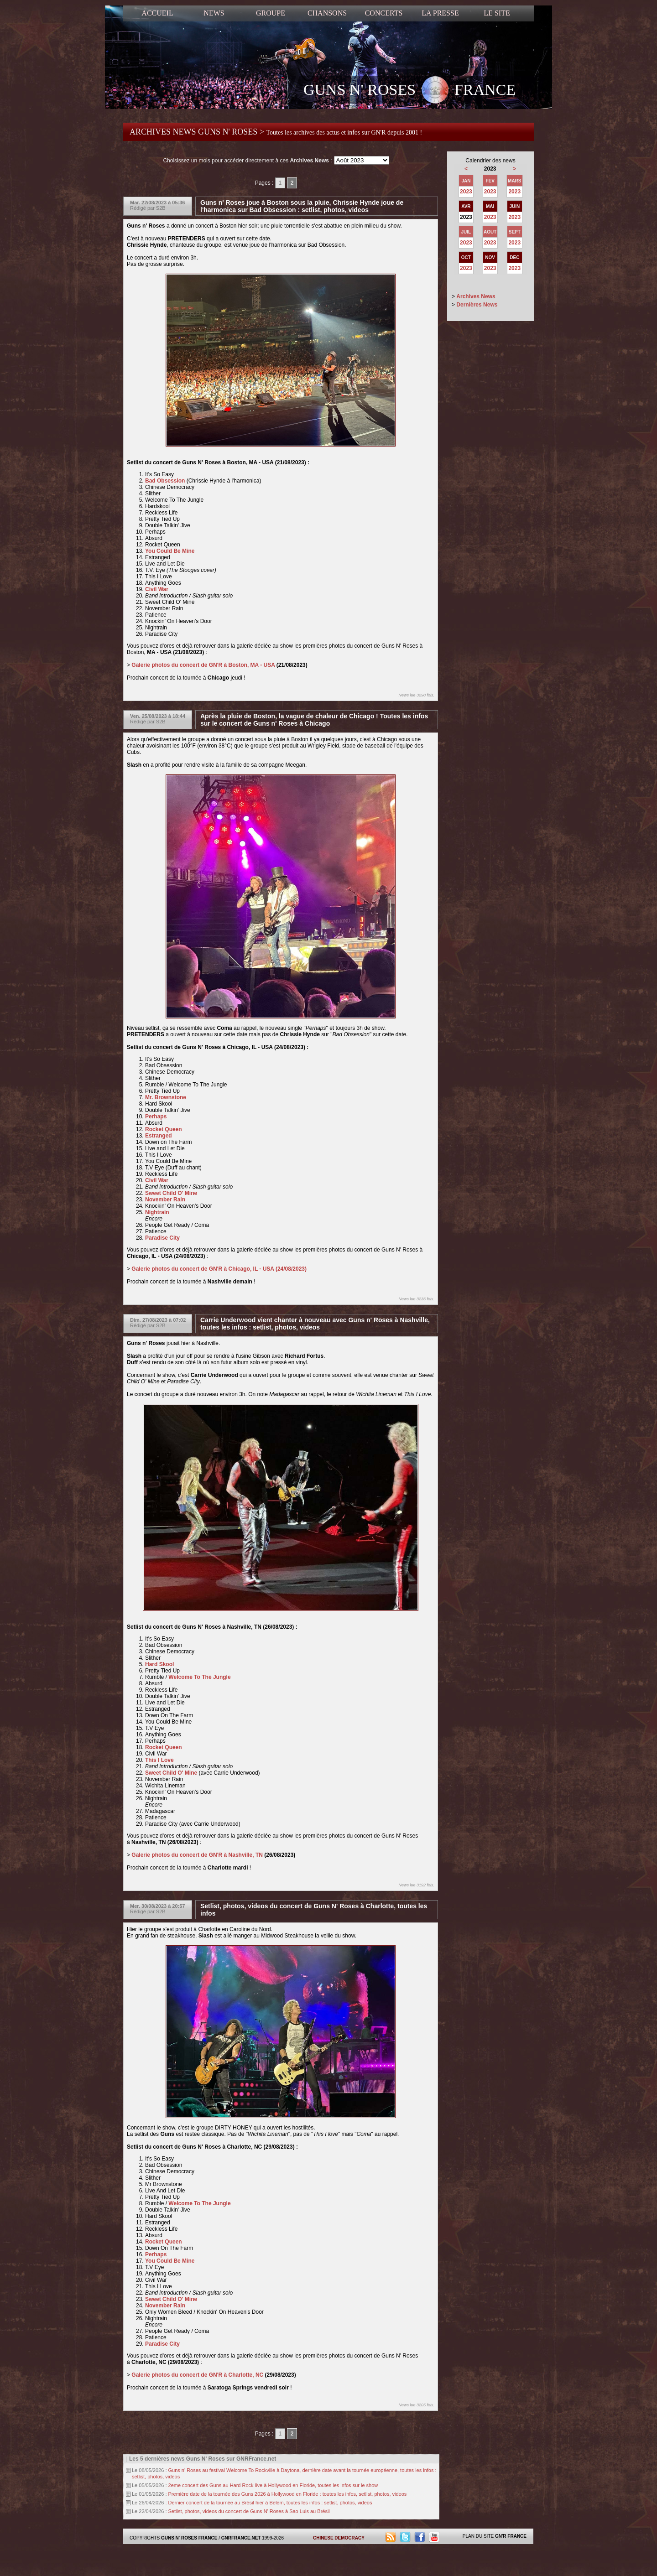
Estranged (158, 1135)
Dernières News (476, 304)
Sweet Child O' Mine (171, 1193)
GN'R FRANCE (511, 2536)
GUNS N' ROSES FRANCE (409, 90)
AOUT (490, 231)
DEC (514, 257)
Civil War (156, 589)
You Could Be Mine (169, 551)
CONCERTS (384, 13)
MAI (490, 206)
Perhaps (156, 1116)
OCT (466, 257)
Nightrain (157, 1212)
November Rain (165, 1199)
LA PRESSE (440, 13)
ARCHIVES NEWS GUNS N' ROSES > (276, 131)
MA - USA (262, 665)
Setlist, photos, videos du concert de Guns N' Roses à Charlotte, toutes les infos (313, 1909)
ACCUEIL (157, 13)
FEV (489, 180)
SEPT (515, 231)
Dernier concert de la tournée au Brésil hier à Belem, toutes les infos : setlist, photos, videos (270, 2502)
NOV (490, 257)
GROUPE (270, 13)
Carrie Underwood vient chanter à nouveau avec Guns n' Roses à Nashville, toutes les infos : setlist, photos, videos (315, 1323)
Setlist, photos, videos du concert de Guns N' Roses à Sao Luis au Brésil (249, 2511)
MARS (514, 180)
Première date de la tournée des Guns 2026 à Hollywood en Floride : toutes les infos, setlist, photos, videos (287, 2494)
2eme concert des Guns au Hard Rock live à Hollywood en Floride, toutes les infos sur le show (273, 2485)
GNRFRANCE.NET (241, 2537)
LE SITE (497, 13)
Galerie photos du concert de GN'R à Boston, (190, 665)
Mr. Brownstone (165, 1097)
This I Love (159, 1760)
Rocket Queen (163, 1129)
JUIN (514, 206)
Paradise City (162, 1238)
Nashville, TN (246, 1855)
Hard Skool (159, 1664)
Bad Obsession (165, 481)
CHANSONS (327, 13)
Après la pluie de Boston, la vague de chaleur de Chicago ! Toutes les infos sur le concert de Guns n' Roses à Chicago (314, 719)
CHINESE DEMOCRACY (339, 2537)
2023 (466, 191)
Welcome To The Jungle (199, 1677)
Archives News (475, 296)
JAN (465, 180)
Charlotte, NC (246, 2375)
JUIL (466, 231)
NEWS (213, 13)
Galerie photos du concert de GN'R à (219, 1269)
